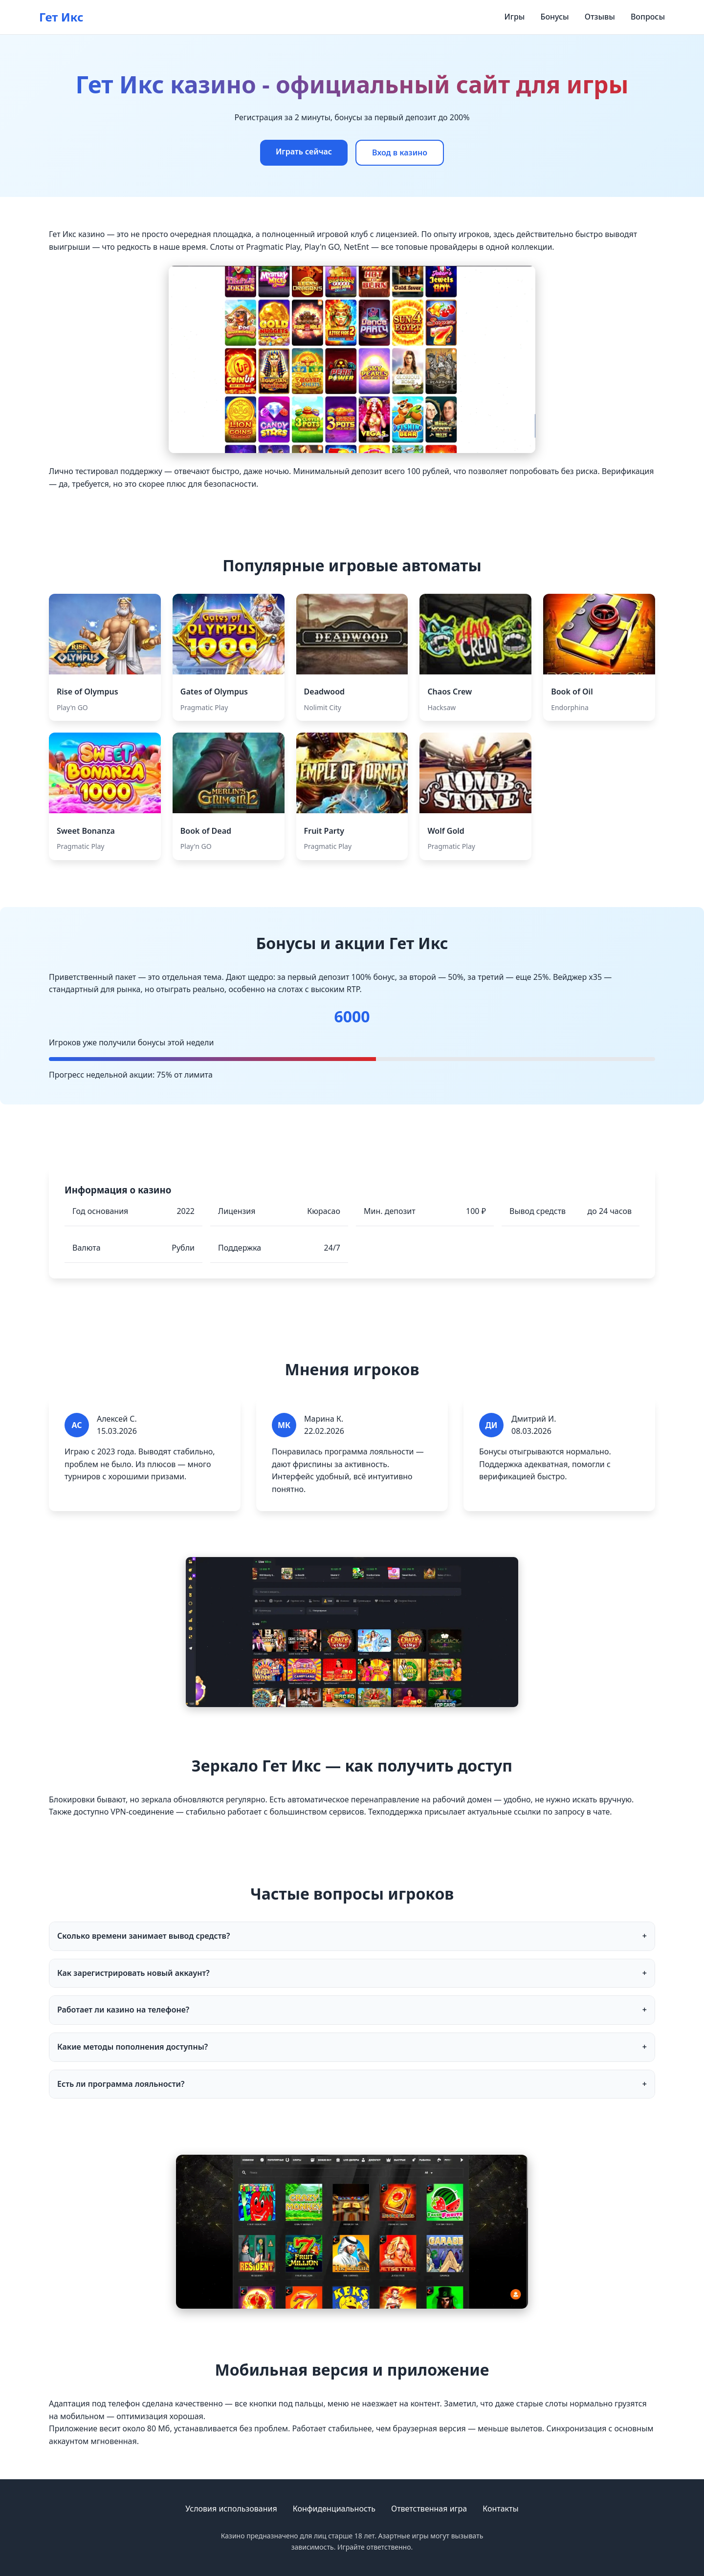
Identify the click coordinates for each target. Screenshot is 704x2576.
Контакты (500, 2508)
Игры (515, 16)
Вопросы (648, 16)
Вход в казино (399, 152)
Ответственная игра (429, 2508)
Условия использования (231, 2508)
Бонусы (554, 16)
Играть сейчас (304, 151)
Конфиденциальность (334, 2508)
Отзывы (600, 16)
